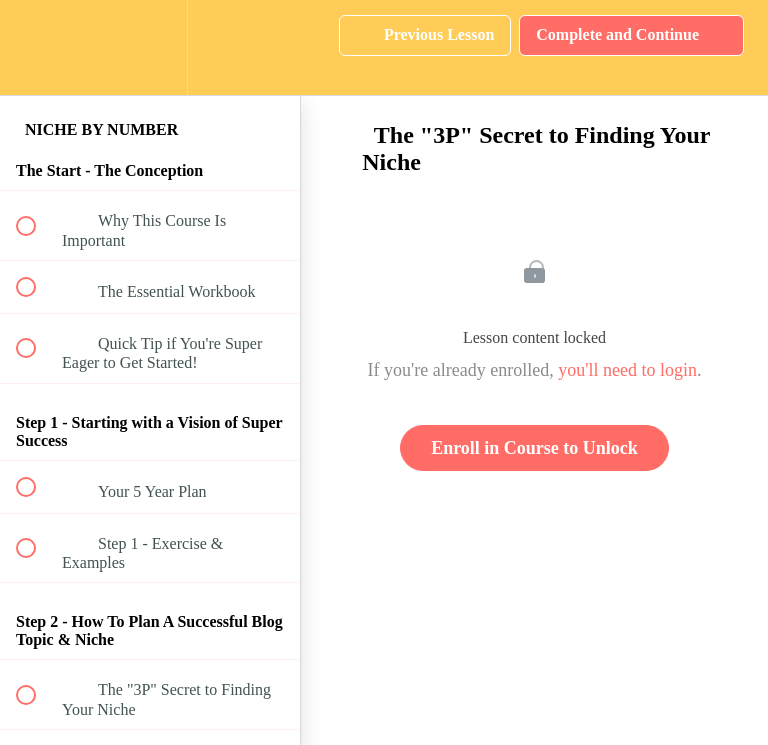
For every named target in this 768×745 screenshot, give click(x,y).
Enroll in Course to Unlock (534, 448)
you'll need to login (627, 370)
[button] (37, 47)
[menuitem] (150, 47)
